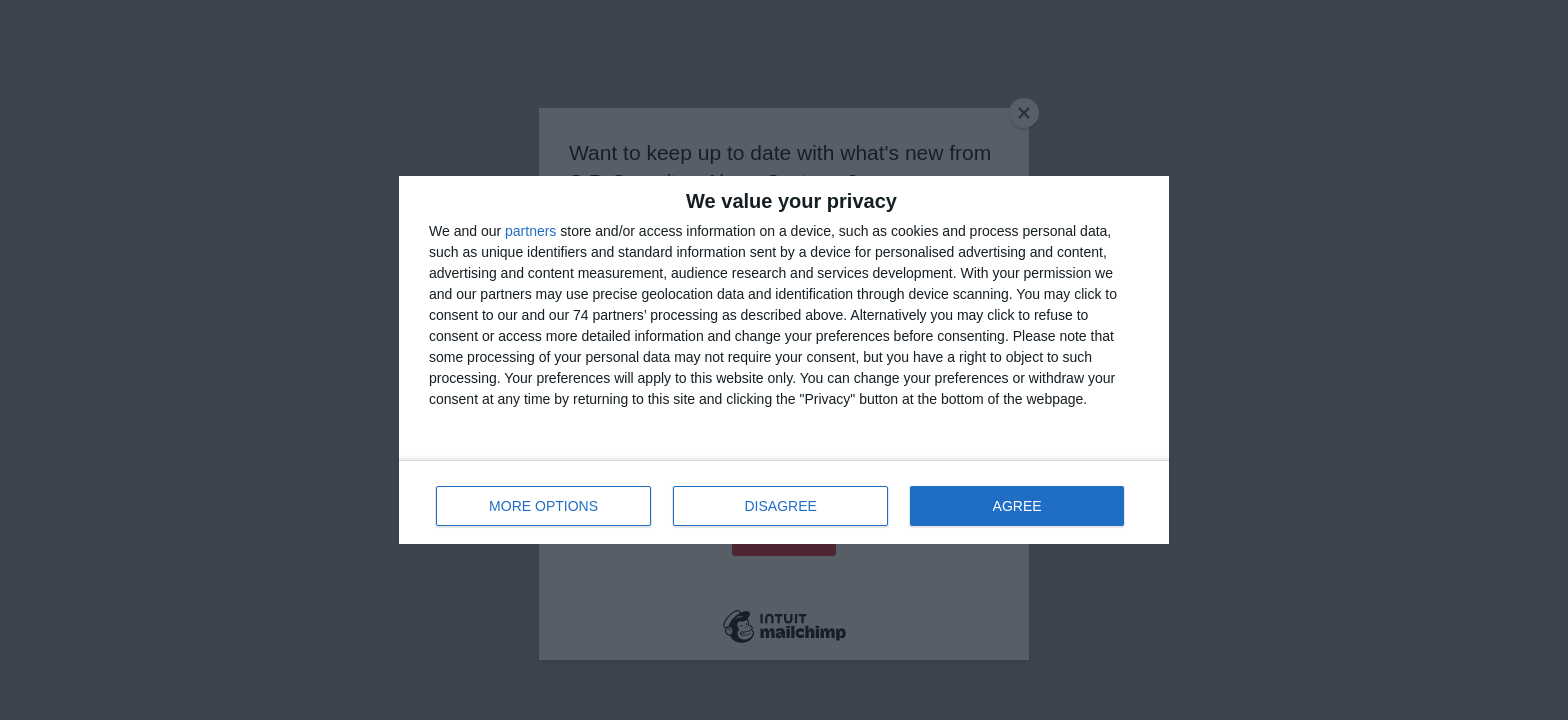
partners (530, 231)
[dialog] (784, 360)
